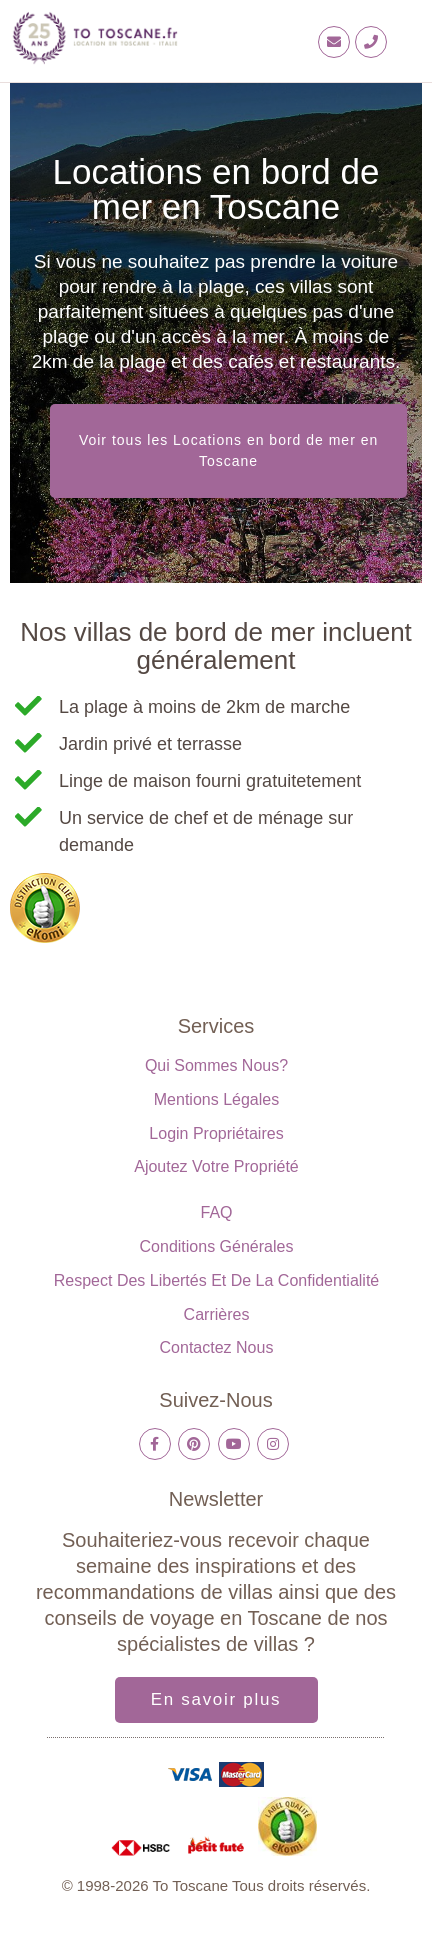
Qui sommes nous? (216, 1065)
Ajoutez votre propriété (216, 1166)
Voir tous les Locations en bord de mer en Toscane (228, 450)
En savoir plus (216, 1699)
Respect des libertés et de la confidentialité (217, 1280)
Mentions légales (216, 1099)
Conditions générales (217, 1246)
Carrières (217, 1314)
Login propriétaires (216, 1133)
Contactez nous (217, 1347)
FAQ (216, 1212)
